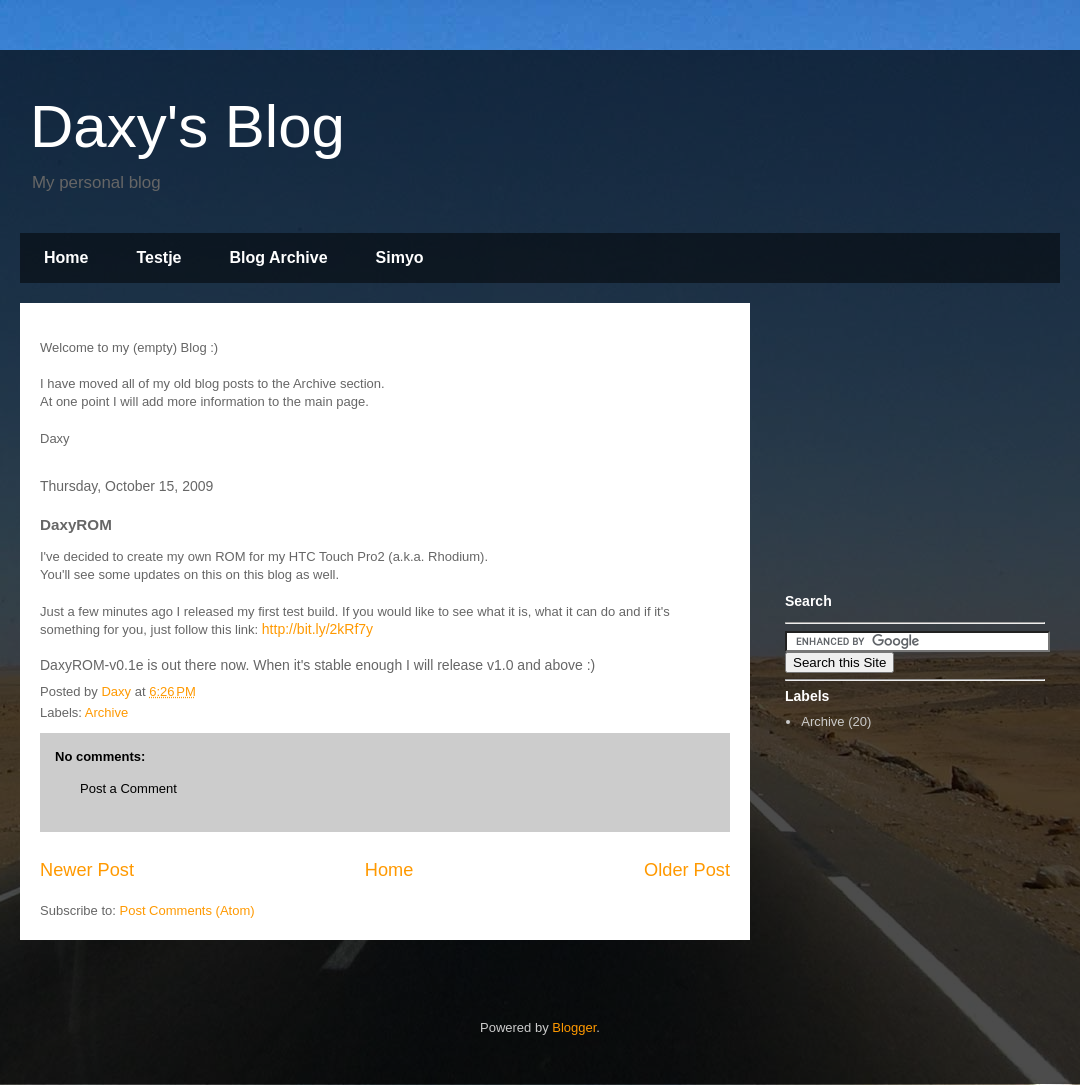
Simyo (400, 257)
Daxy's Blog (187, 126)
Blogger (574, 1027)
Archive (106, 712)
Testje (158, 257)
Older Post (687, 870)
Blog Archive (279, 257)
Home (66, 257)
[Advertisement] (910, 443)
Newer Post (87, 870)
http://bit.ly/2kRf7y (317, 629)
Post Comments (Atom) (187, 910)
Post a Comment (128, 788)
